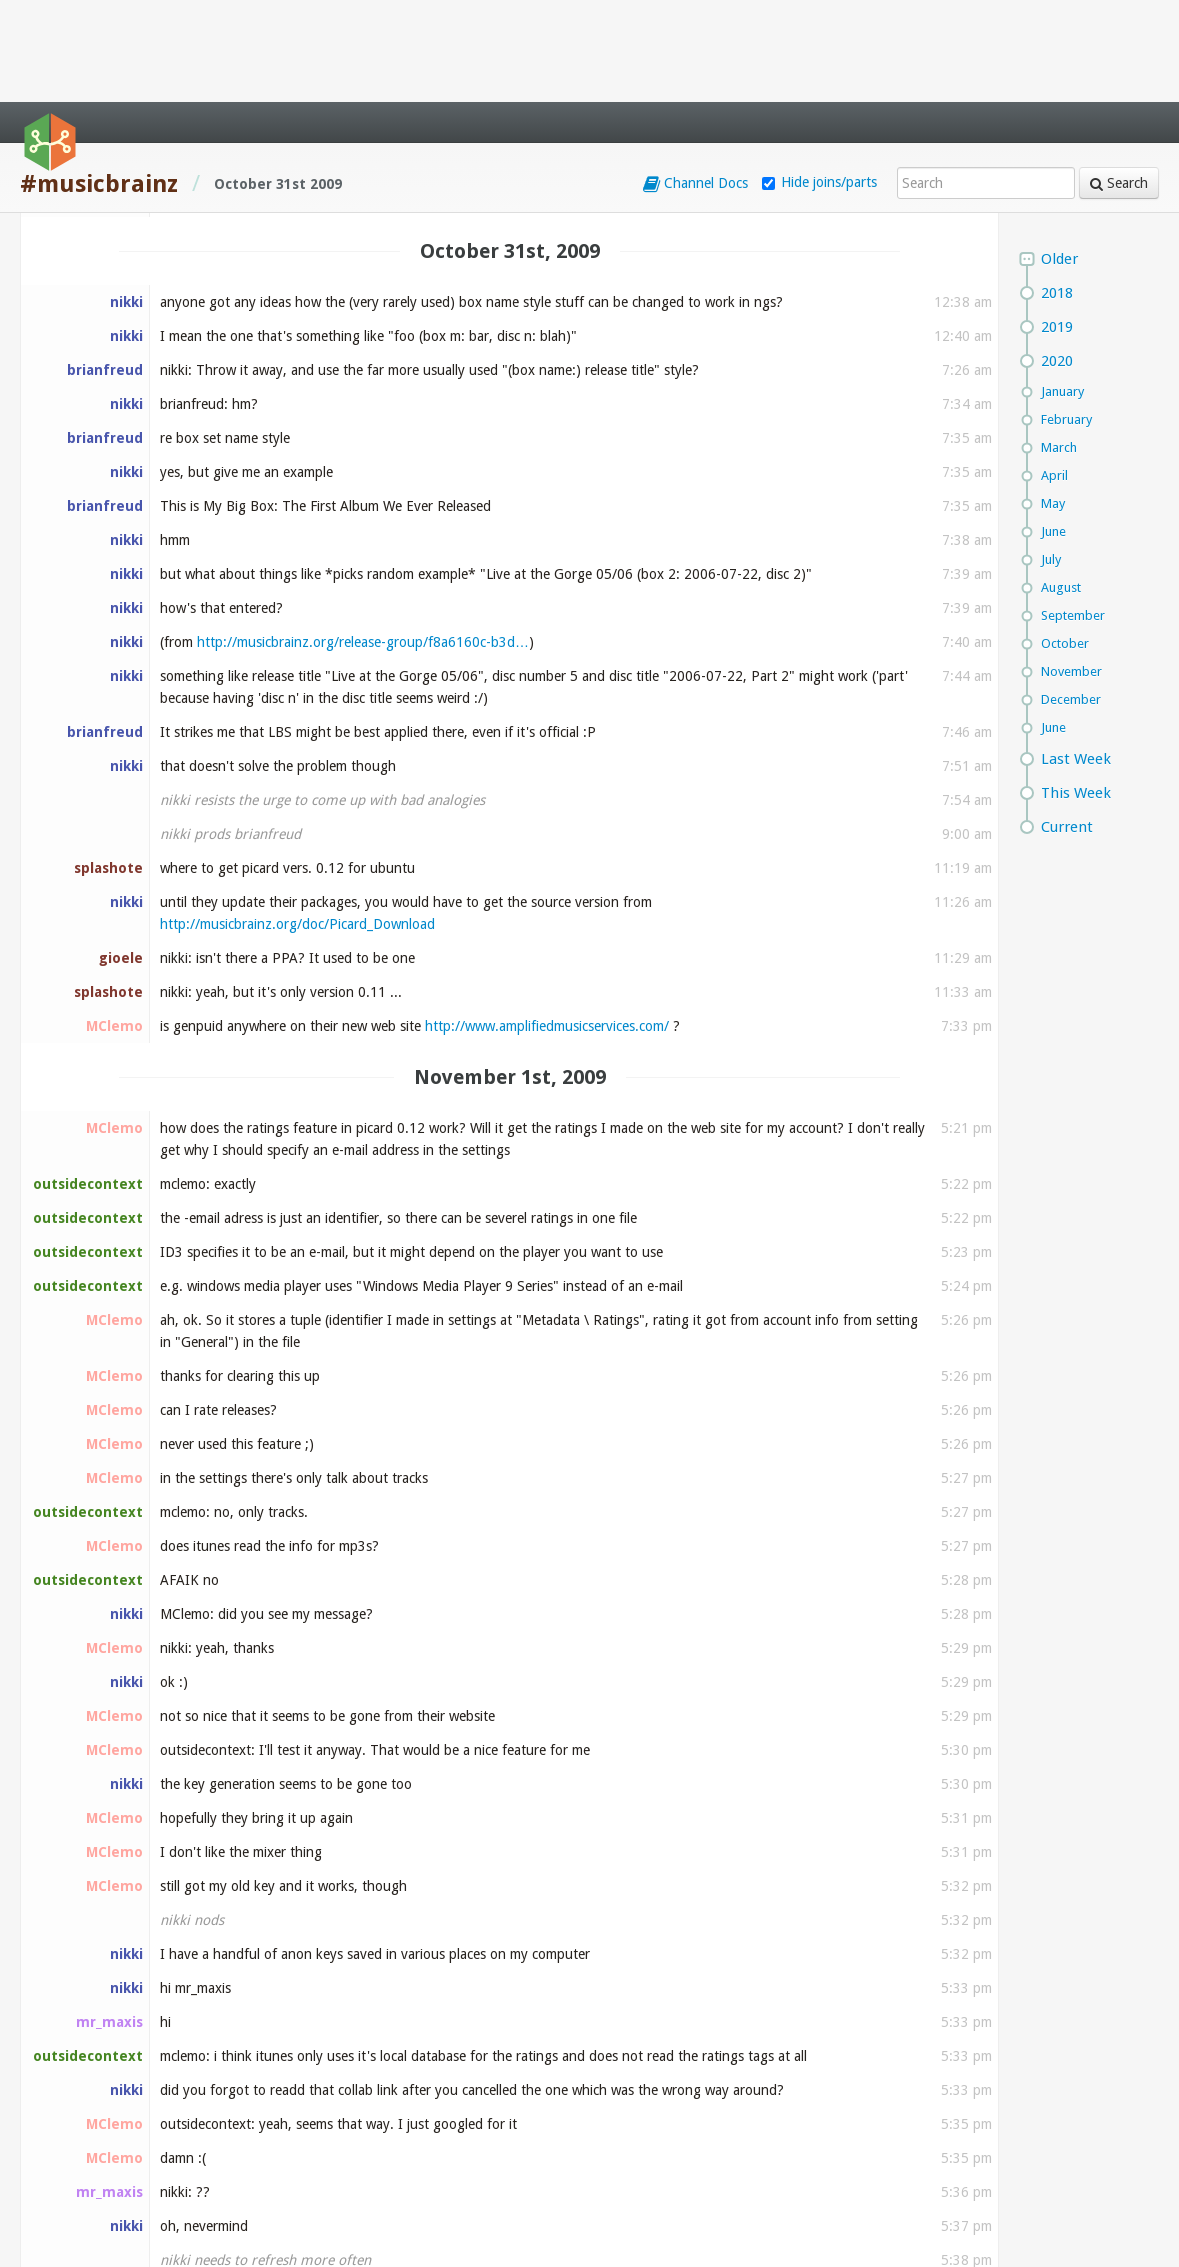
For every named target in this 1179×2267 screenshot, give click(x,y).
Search (1119, 81)
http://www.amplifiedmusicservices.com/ (547, 924)
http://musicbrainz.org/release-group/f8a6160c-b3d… (363, 540)
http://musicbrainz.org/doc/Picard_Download (297, 822)
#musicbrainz (99, 82)
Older (1059, 157)
